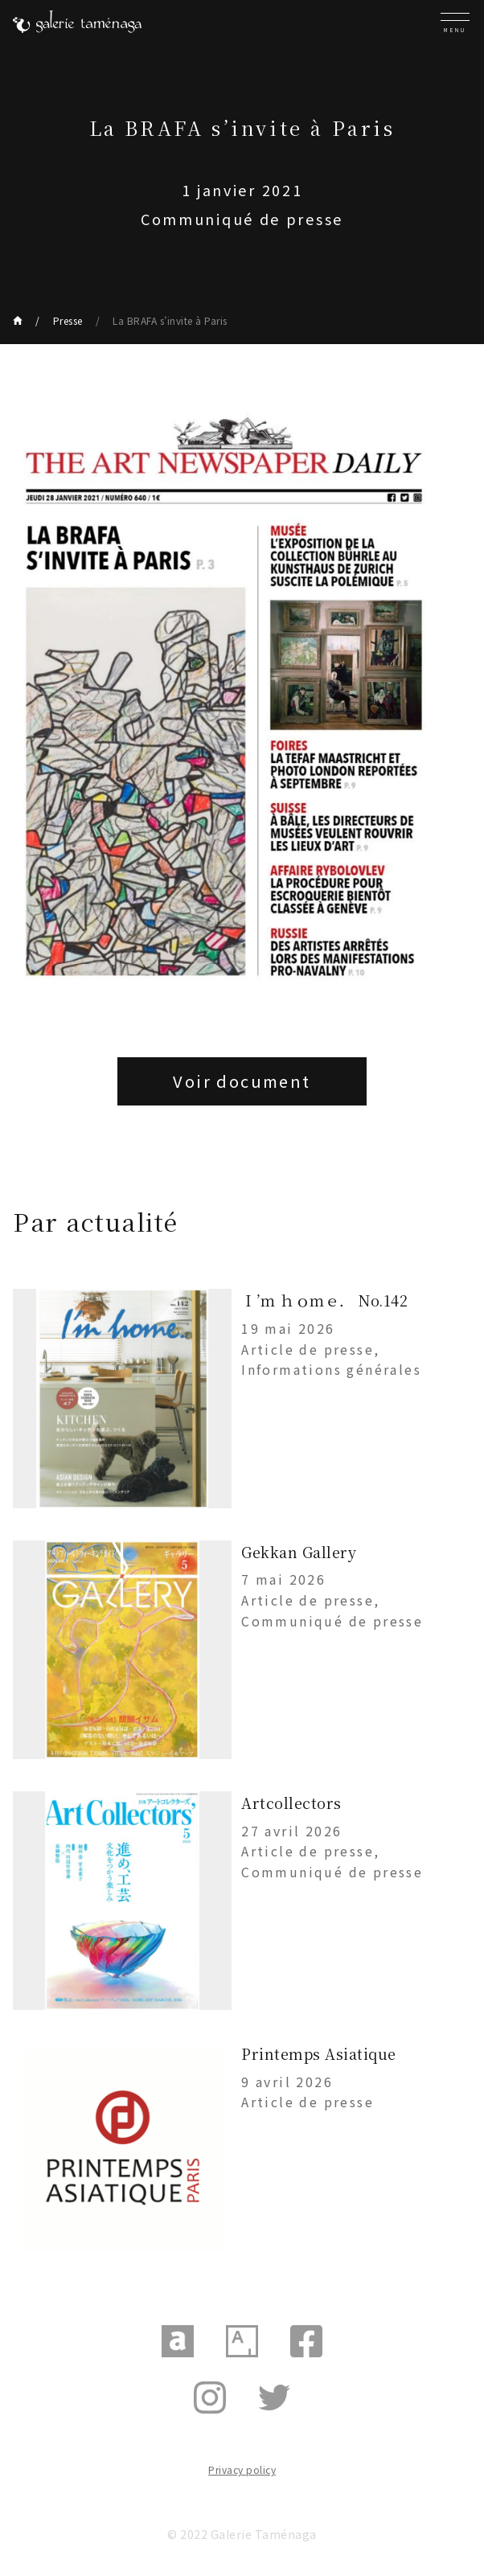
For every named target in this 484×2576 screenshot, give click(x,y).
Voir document (241, 1081)
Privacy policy (242, 2469)
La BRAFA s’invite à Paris (170, 320)
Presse (68, 320)
